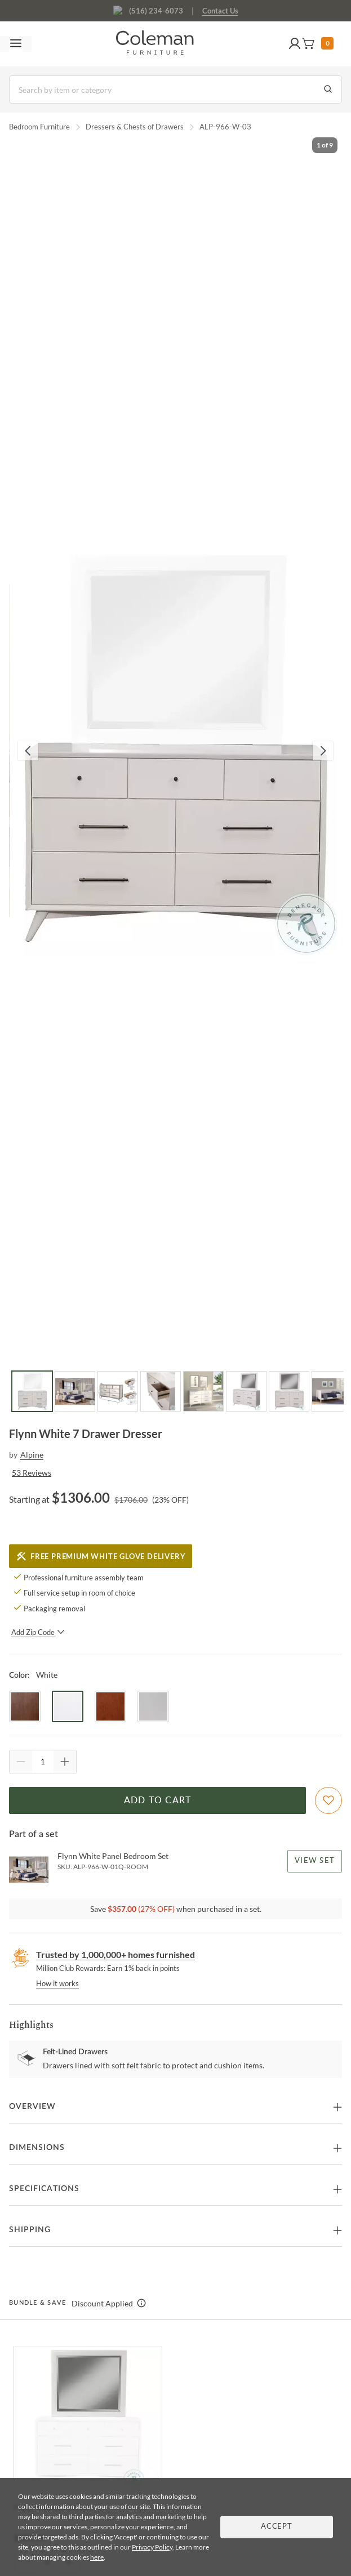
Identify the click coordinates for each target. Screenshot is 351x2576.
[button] (294, 44)
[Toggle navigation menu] (16, 44)
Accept (276, 2526)
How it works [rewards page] (57, 1983)
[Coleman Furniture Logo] (155, 43)
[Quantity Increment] (65, 1761)
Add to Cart (158, 1800)
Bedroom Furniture (39, 126)
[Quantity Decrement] (21, 1761)
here (97, 2557)
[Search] (175, 89)
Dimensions (37, 2148)
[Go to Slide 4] (160, 1391)
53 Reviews (31, 1472)
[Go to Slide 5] (203, 1391)
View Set (315, 1861)
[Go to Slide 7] (289, 1391)
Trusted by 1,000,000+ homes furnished (115, 1954)
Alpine (31, 1454)
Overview (32, 2107)
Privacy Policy (152, 2547)
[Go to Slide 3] (117, 1391)
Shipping (30, 2230)
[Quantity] (42, 1762)
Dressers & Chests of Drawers (135, 126)
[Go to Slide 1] (32, 1391)
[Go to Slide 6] (246, 1391)
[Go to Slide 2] (75, 1391)
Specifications (44, 2189)
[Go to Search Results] (328, 89)
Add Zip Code (38, 1632)
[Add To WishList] (328, 1800)
